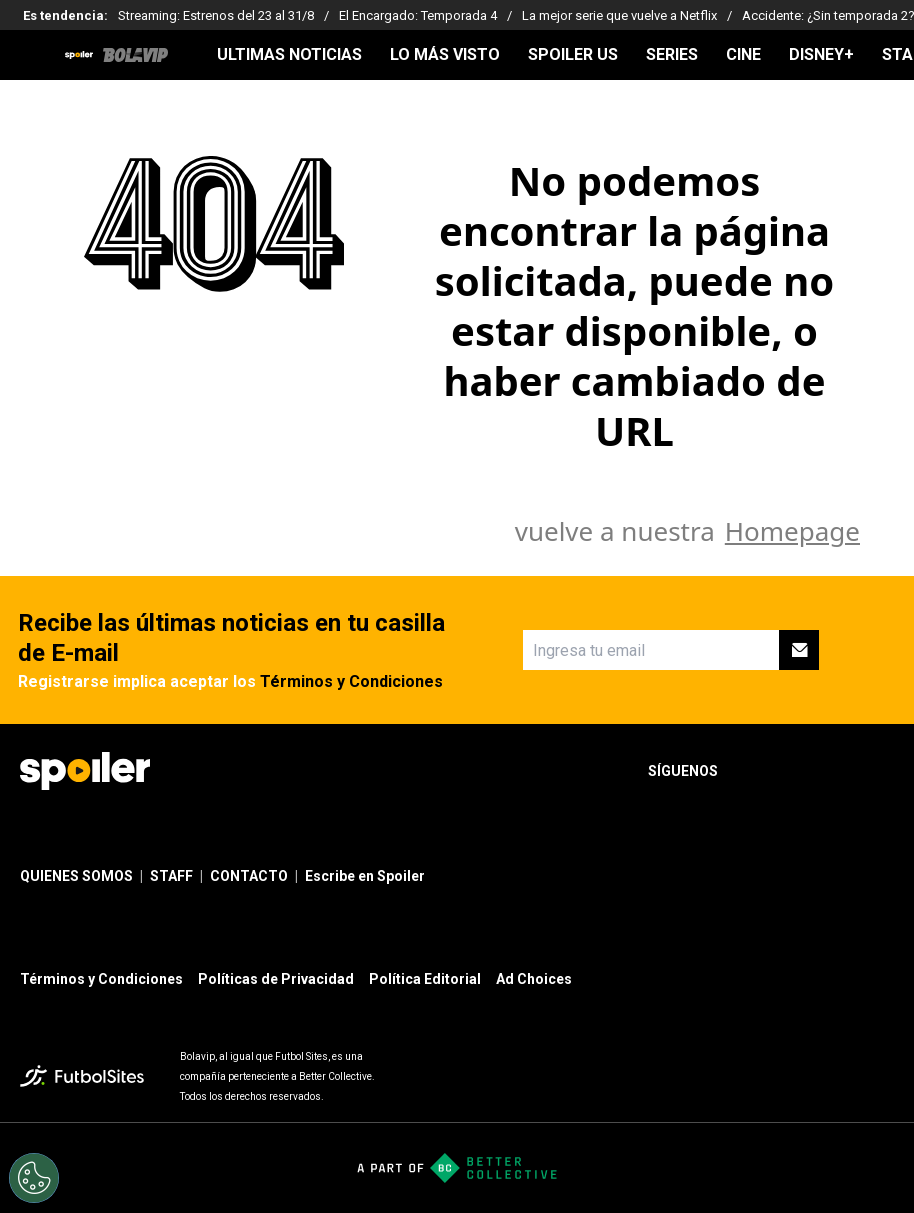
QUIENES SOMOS (76, 876)
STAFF (171, 876)
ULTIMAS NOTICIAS (289, 55)
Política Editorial (425, 979)
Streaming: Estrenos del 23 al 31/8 (216, 15)
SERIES (672, 55)
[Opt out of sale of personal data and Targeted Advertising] (34, 1178)
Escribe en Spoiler (365, 876)
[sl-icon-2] (794, 771)
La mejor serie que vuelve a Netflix (619, 15)
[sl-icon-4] (882, 771)
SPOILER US (573, 55)
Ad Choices (534, 979)
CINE (743, 55)
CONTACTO (249, 876)
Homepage (792, 531)
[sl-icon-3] (838, 771)
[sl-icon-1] (750, 771)
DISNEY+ (821, 55)
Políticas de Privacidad (276, 979)
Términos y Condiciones (351, 681)
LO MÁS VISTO (445, 55)
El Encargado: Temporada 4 (418, 15)
